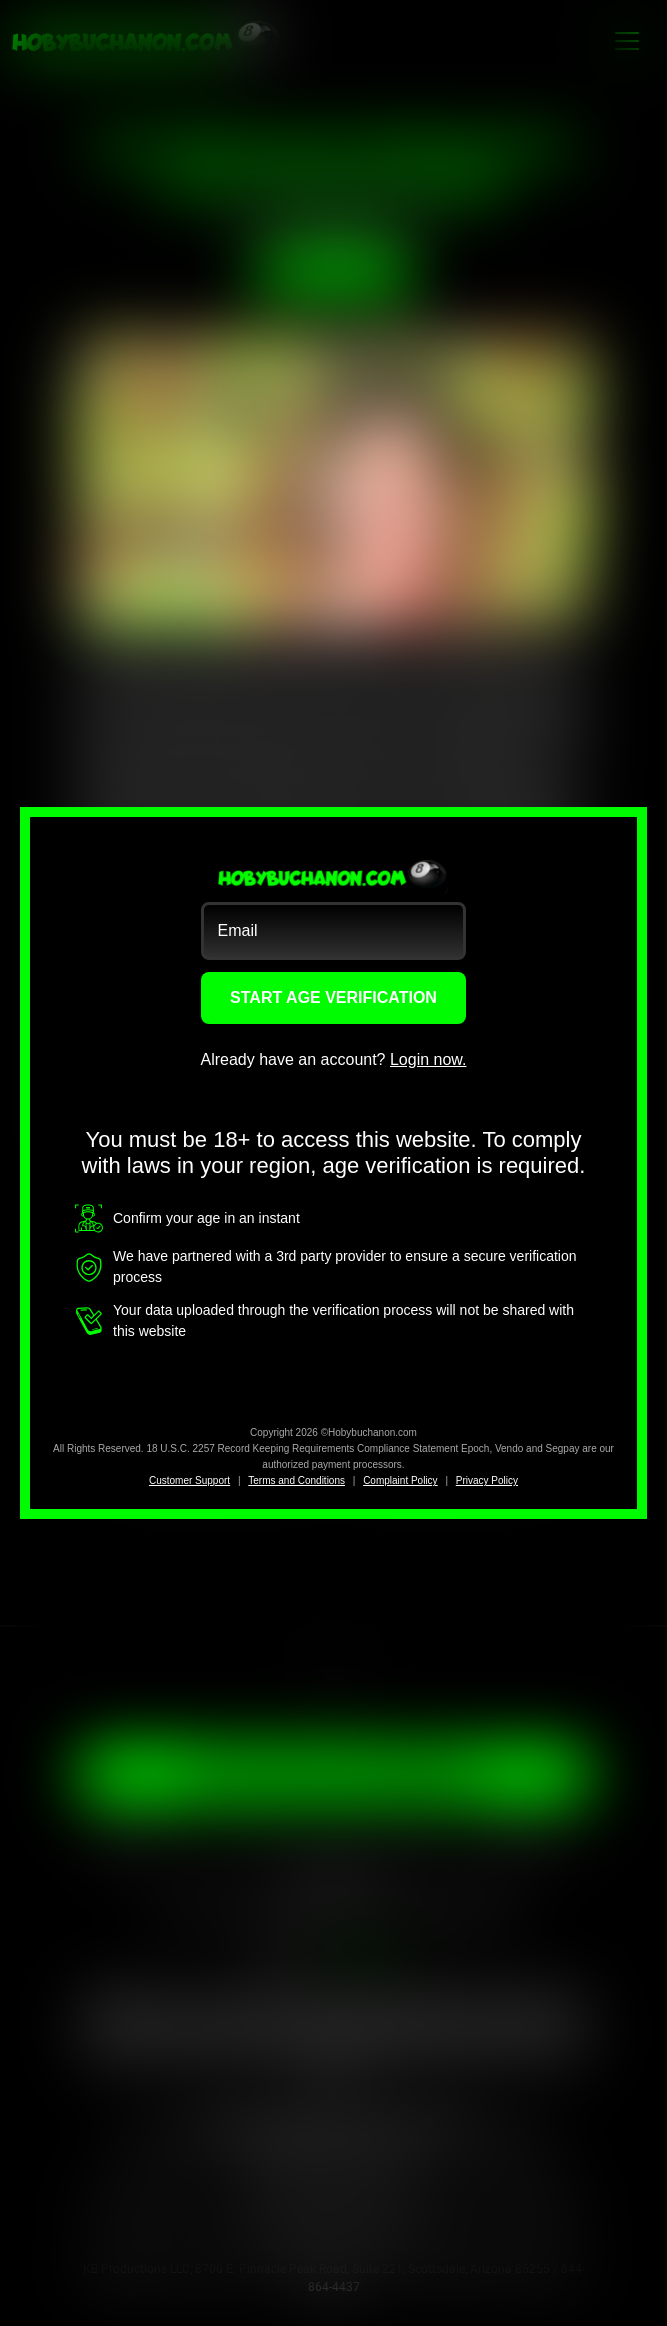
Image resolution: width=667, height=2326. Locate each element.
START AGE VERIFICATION (333, 997)
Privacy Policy (487, 1480)
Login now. (428, 1059)
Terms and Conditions (296, 1480)
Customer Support (189, 1480)
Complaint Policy (400, 1480)
